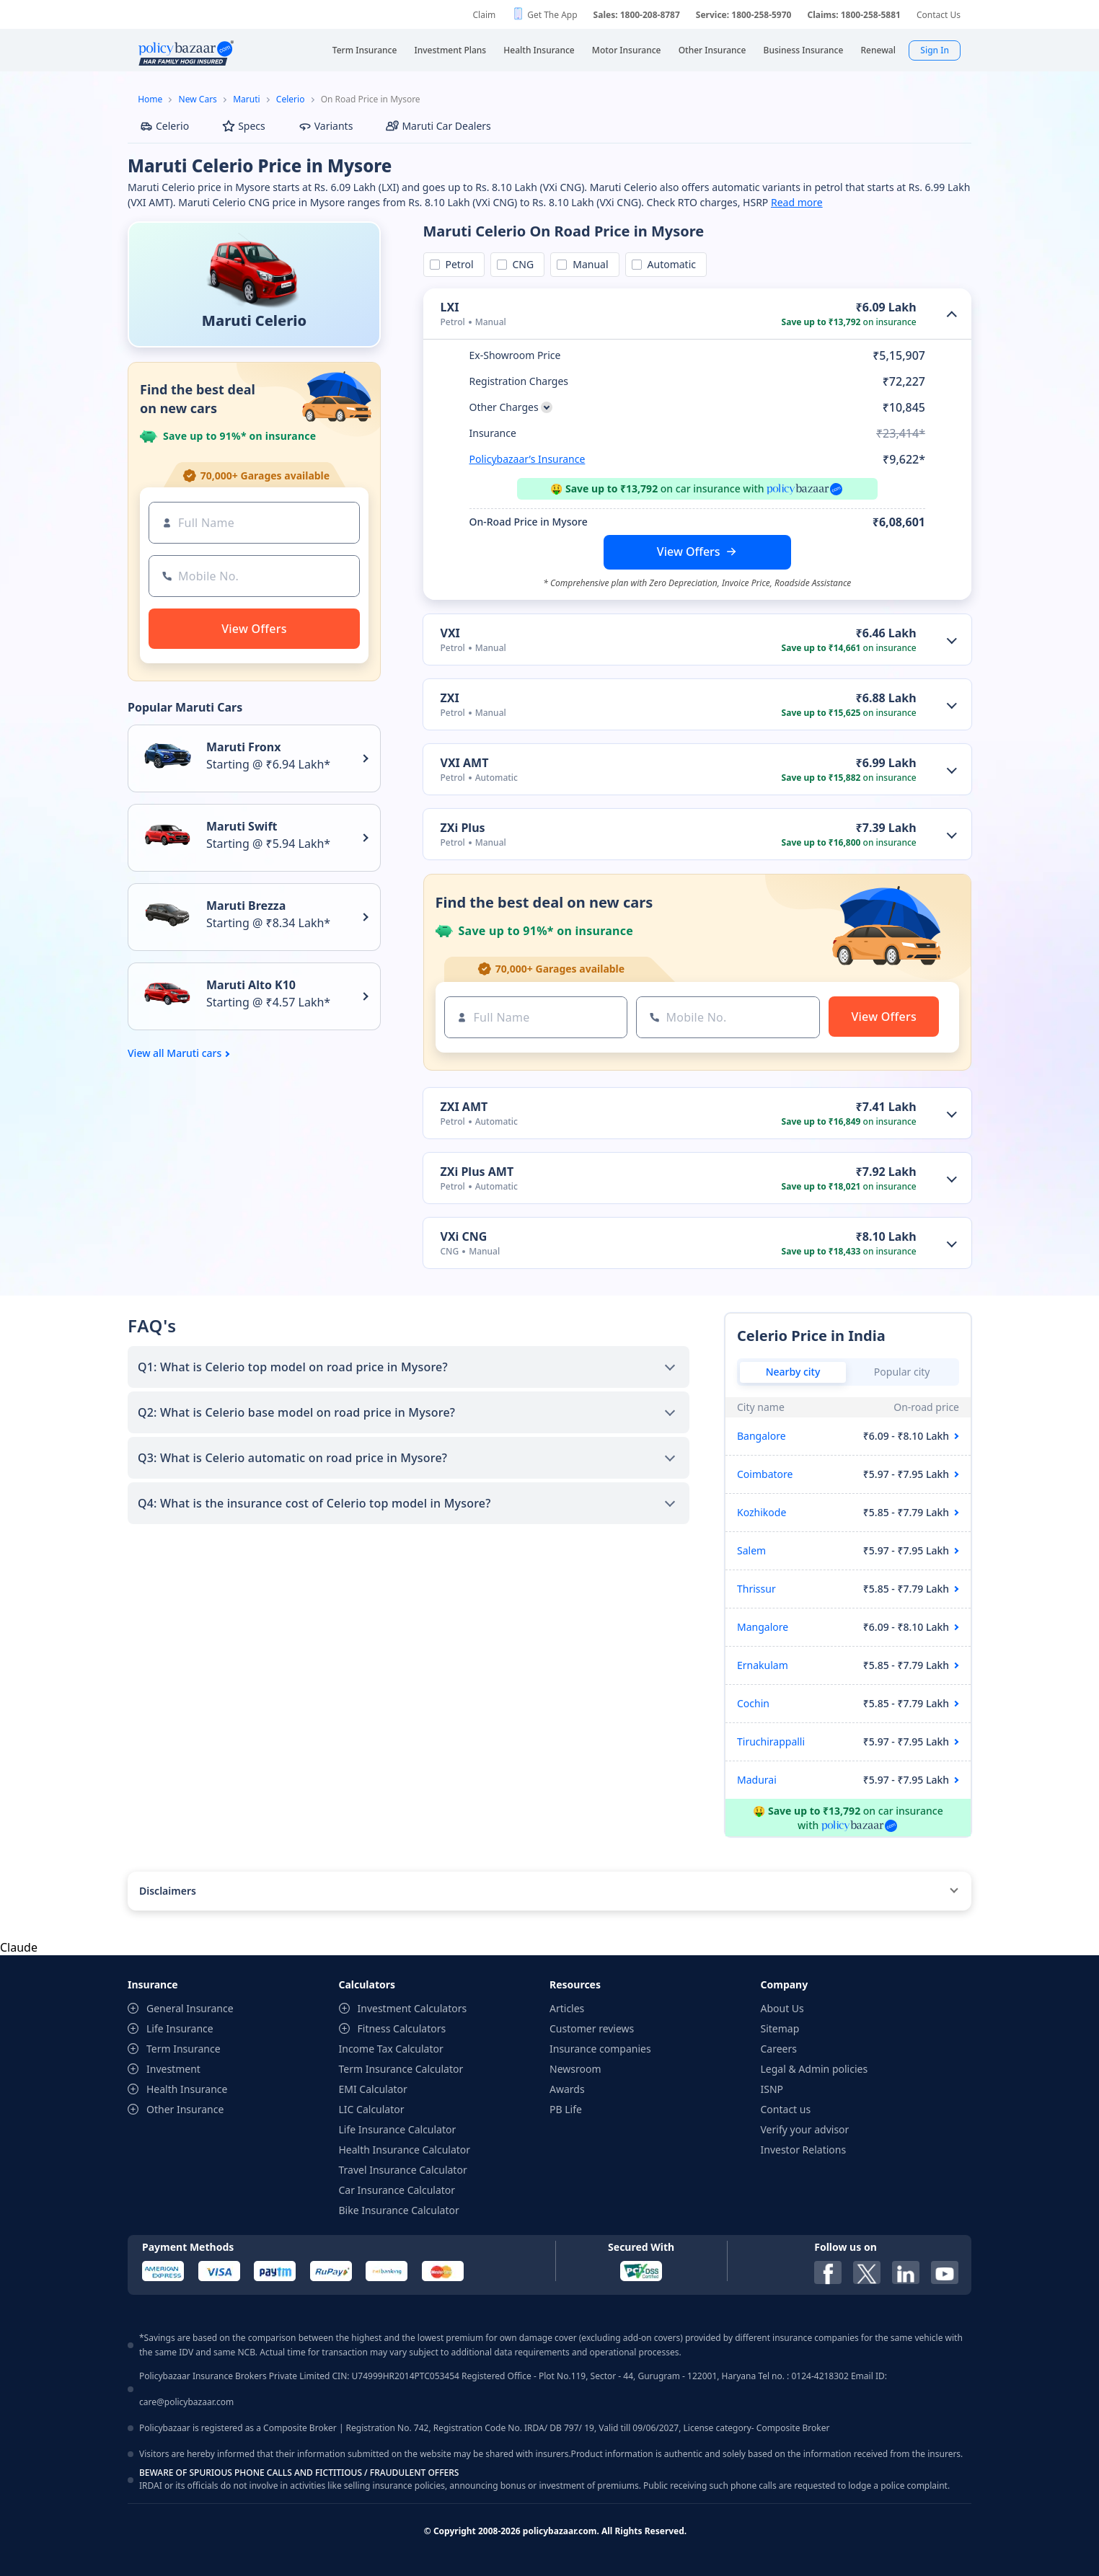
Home (150, 99)
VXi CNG (464, 1236)
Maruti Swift (242, 826)
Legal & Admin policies (814, 2069)
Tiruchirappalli (771, 1741)
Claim (483, 15)
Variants (326, 126)
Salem (751, 1550)
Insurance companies (600, 2048)
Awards (567, 2089)
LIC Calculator (372, 2109)
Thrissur (756, 1588)
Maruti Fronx (243, 747)
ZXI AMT (464, 1107)
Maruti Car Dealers (438, 126)
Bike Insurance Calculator (399, 2210)
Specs (243, 126)
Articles (567, 2008)
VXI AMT (465, 763)
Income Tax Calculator (391, 2048)
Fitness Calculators (402, 2028)
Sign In (934, 50)
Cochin (753, 1703)
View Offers (688, 551)
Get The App (552, 15)
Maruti (246, 99)
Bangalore (761, 1436)
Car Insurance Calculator (397, 2190)
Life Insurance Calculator (397, 2129)
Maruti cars (194, 1053)
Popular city (902, 1371)
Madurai (757, 1780)
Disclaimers (167, 1891)
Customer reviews (592, 2028)
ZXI (450, 698)
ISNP (772, 2089)
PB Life (566, 2109)
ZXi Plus (463, 828)
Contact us (786, 2109)
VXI (450, 633)
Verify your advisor (805, 2129)
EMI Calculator (373, 2089)
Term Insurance (183, 2048)
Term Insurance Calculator (401, 2069)
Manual (588, 264)
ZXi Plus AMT (477, 1171)
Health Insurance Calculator (405, 2149)
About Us (782, 2008)
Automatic (669, 264)
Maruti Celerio (254, 320)
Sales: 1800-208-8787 (636, 15)
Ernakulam (762, 1665)
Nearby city (793, 1371)
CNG (521, 264)
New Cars (198, 99)
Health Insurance (186, 2089)
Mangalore (762, 1627)
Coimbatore (765, 1474)
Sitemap (780, 2028)
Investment (173, 2069)
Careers (779, 2048)
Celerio (290, 99)
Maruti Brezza (246, 905)
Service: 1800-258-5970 (744, 15)
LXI (450, 307)
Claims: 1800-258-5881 (853, 15)
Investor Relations (804, 2149)
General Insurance (190, 2008)
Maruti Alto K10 (251, 985)
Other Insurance (185, 2109)
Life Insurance (179, 2028)
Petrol (457, 264)
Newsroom (575, 2069)
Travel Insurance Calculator (403, 2170)
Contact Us (939, 15)
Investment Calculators (412, 2008)
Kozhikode (761, 1512)
